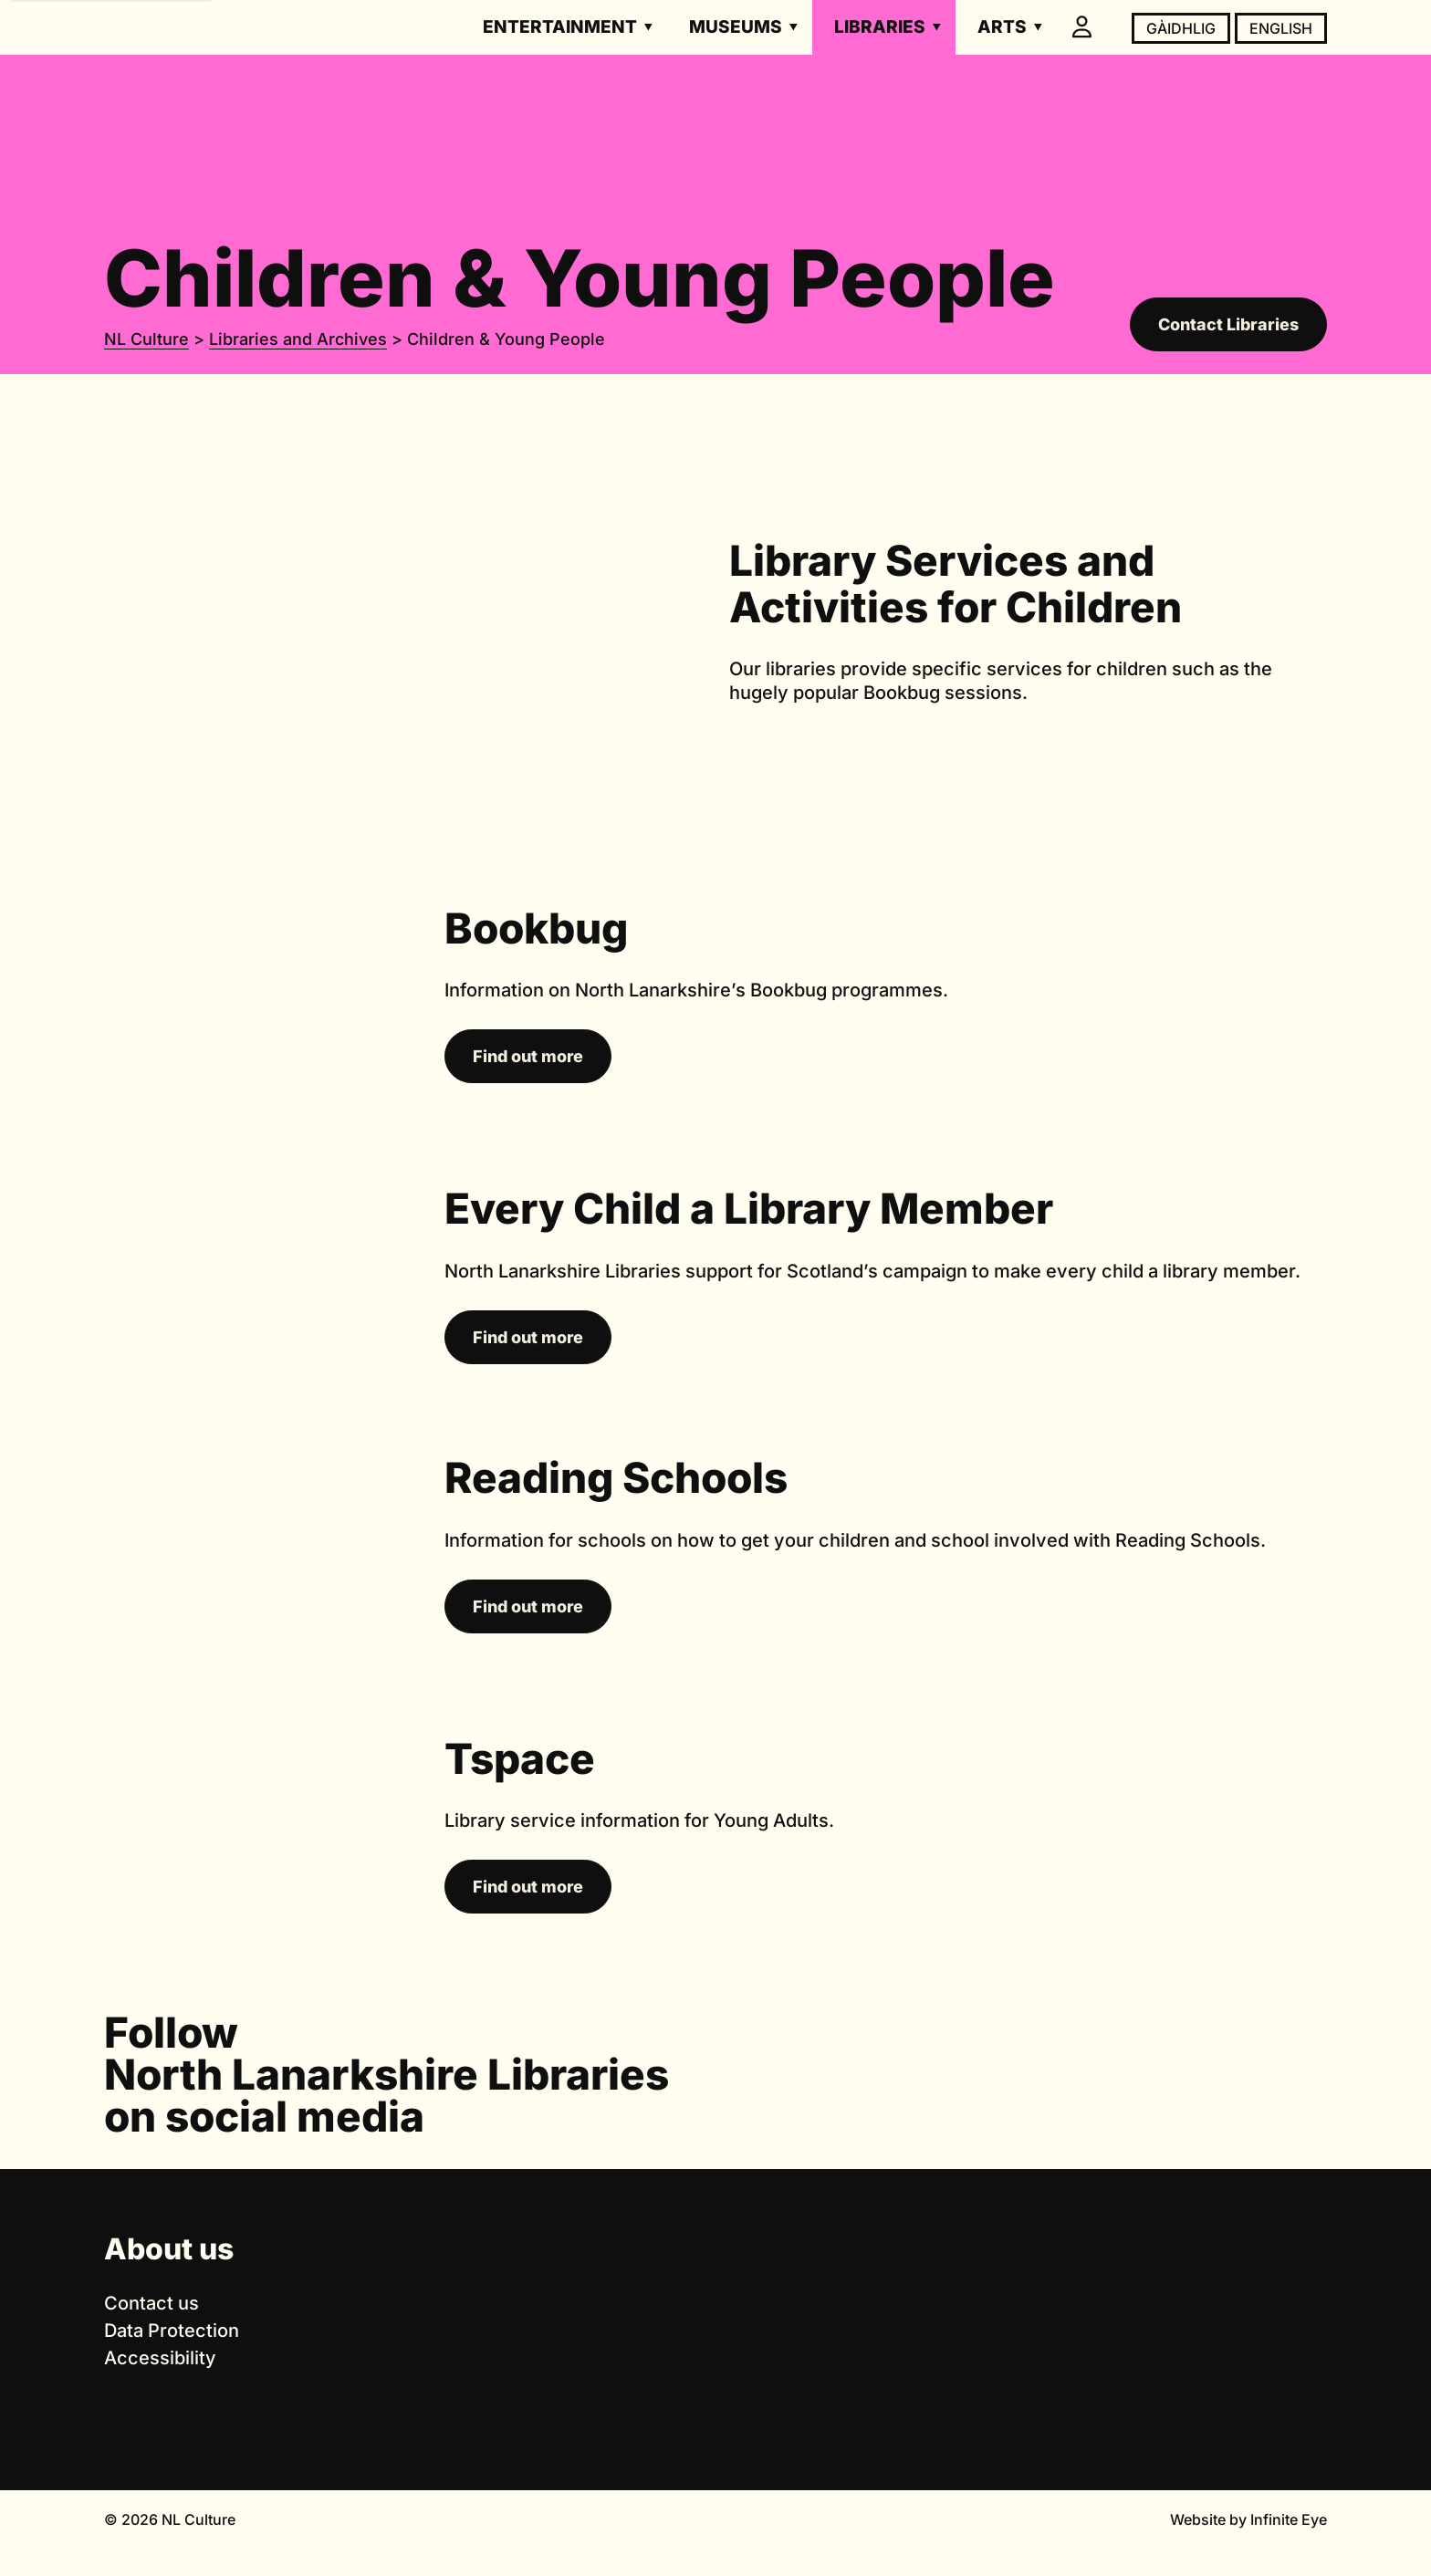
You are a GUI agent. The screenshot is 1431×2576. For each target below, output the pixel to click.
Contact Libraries (1228, 324)
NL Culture (146, 339)
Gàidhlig (1181, 28)
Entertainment (560, 26)
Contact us (151, 2303)
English (1280, 28)
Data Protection (171, 2330)
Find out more (528, 1056)
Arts (1002, 26)
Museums (735, 26)
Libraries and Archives (298, 339)
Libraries (879, 26)
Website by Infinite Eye (1248, 2519)
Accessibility (160, 2358)
